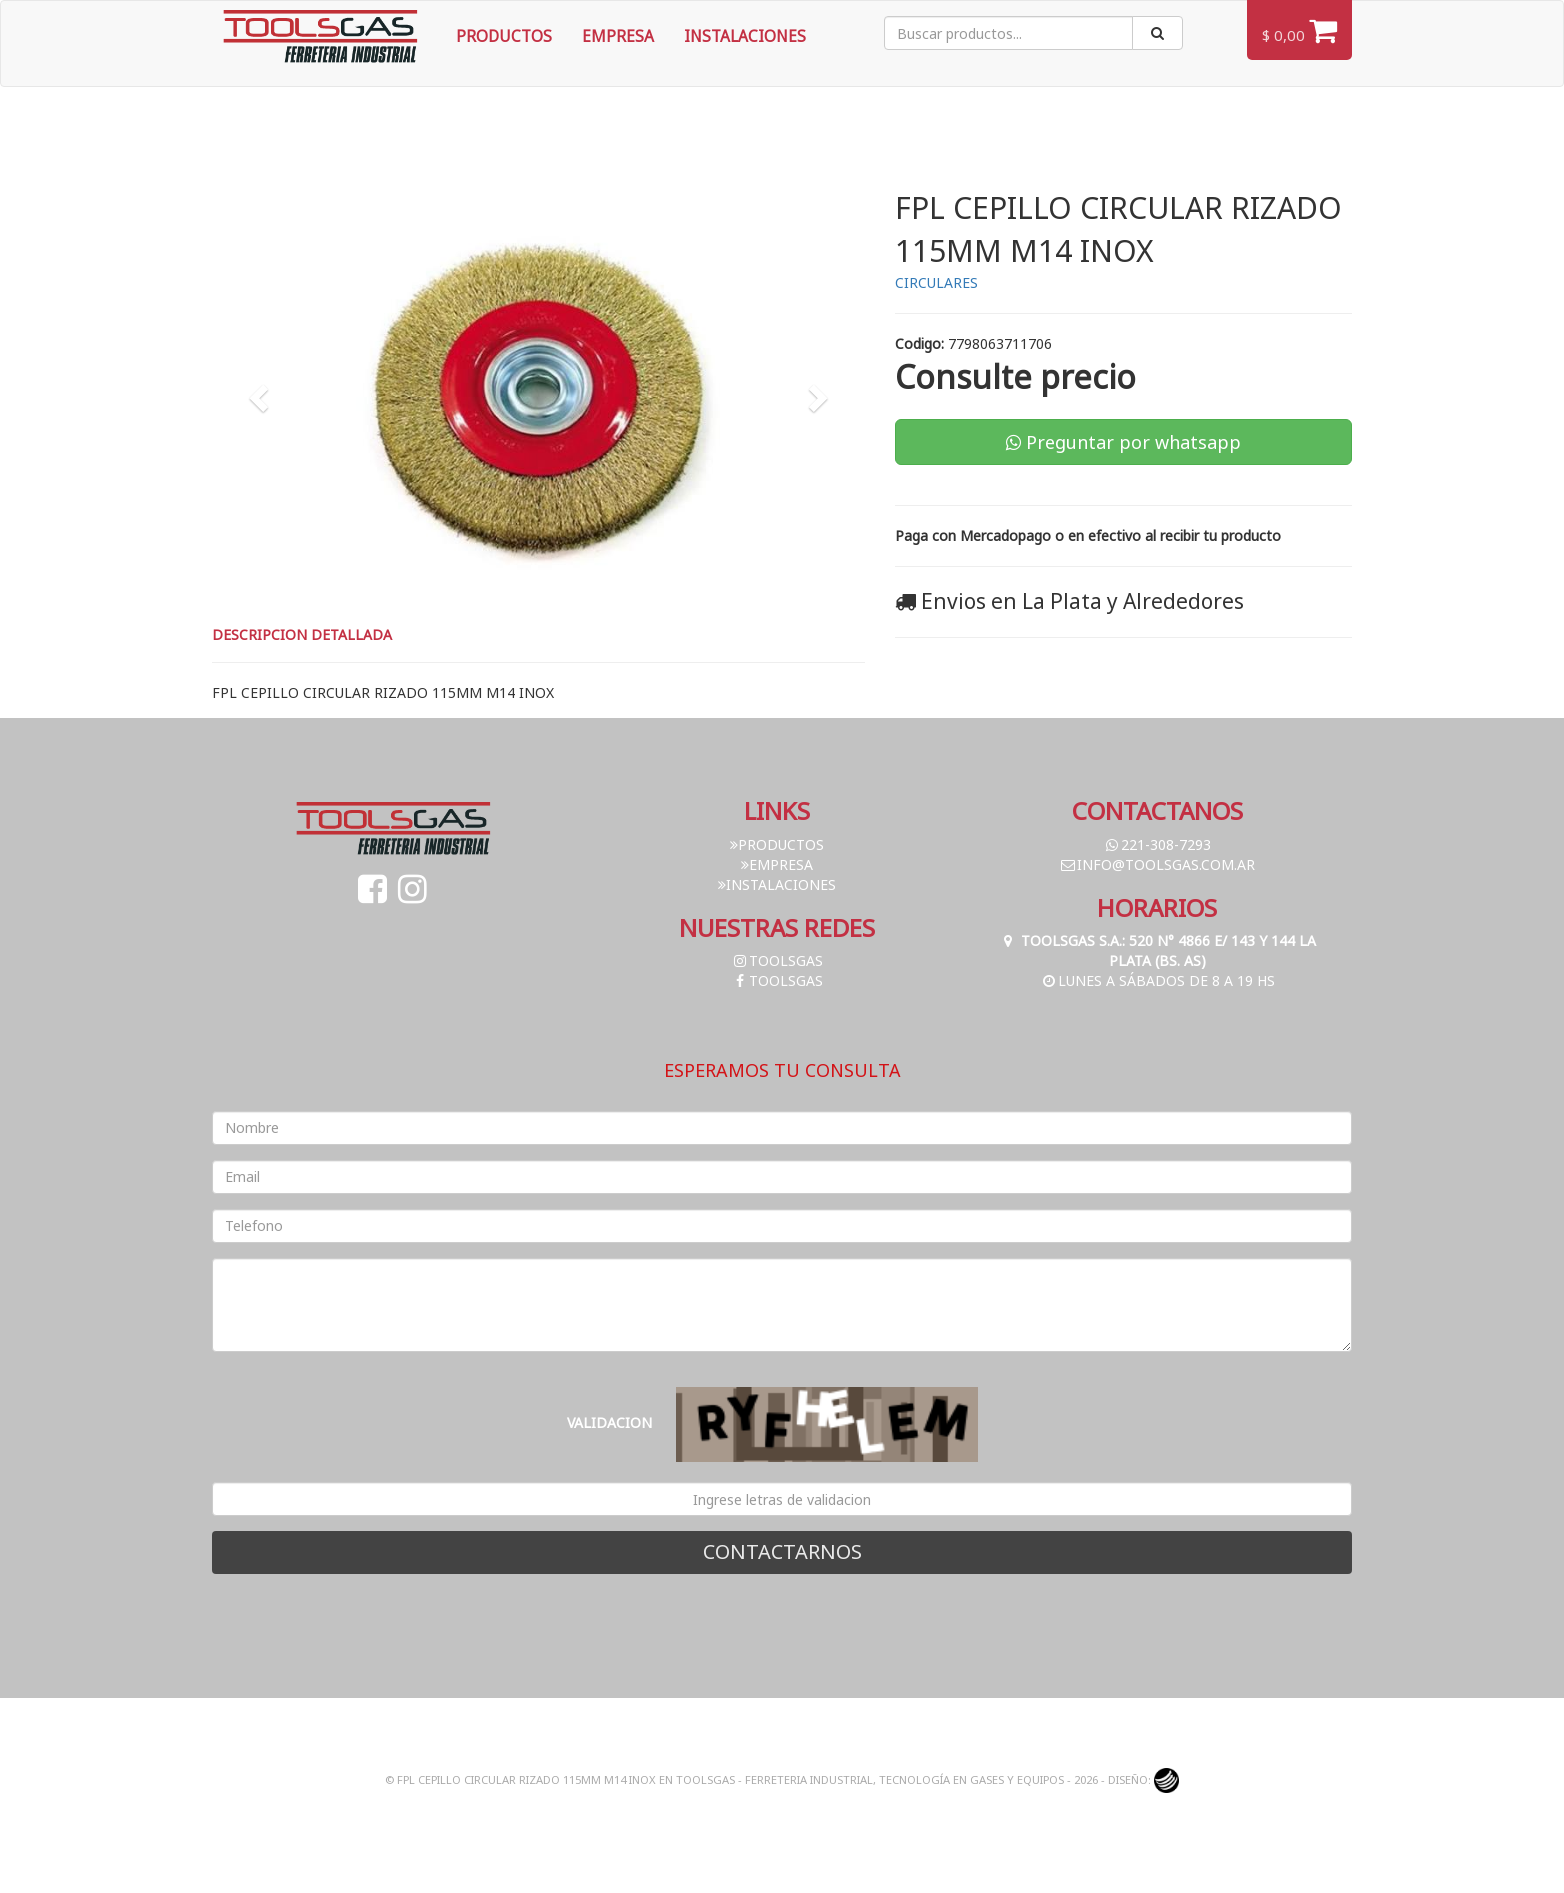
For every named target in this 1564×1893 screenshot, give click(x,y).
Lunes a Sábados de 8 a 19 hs (1157, 980)
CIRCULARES (936, 282)
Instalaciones (745, 36)
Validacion (609, 1422)
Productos (504, 36)
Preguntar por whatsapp (1123, 442)
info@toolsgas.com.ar (1157, 864)
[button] (261, 397)
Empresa (618, 36)
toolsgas (777, 960)
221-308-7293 (1157, 844)
